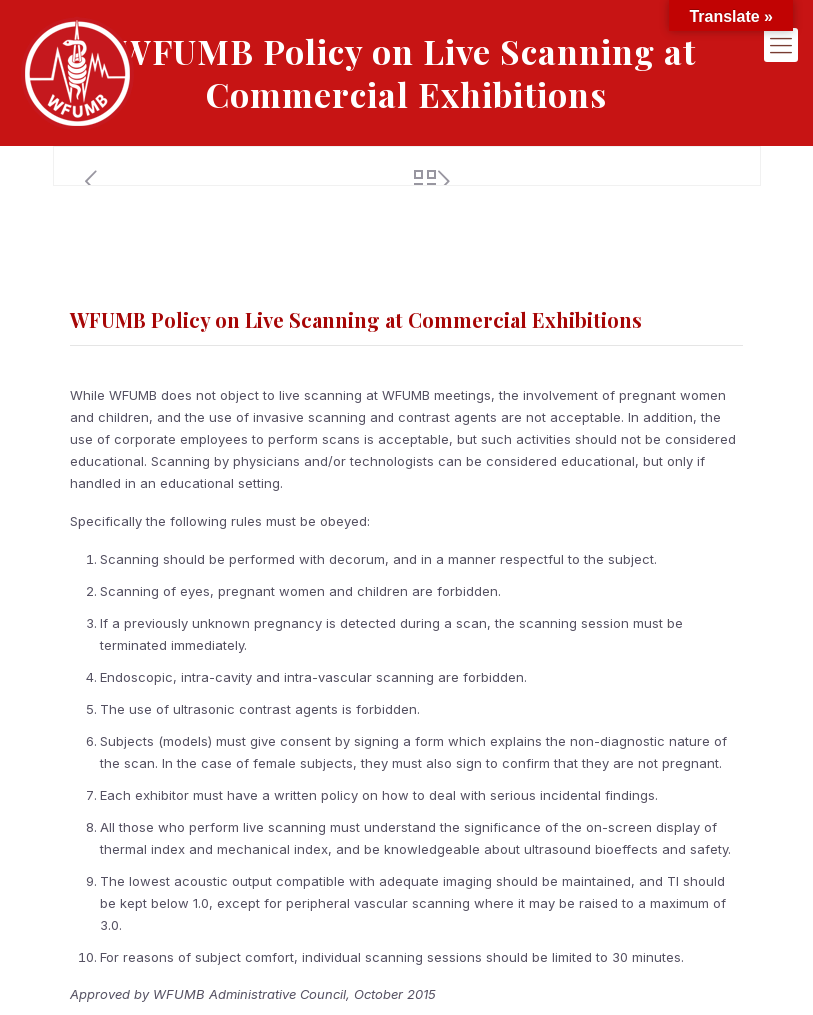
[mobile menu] (781, 45)
